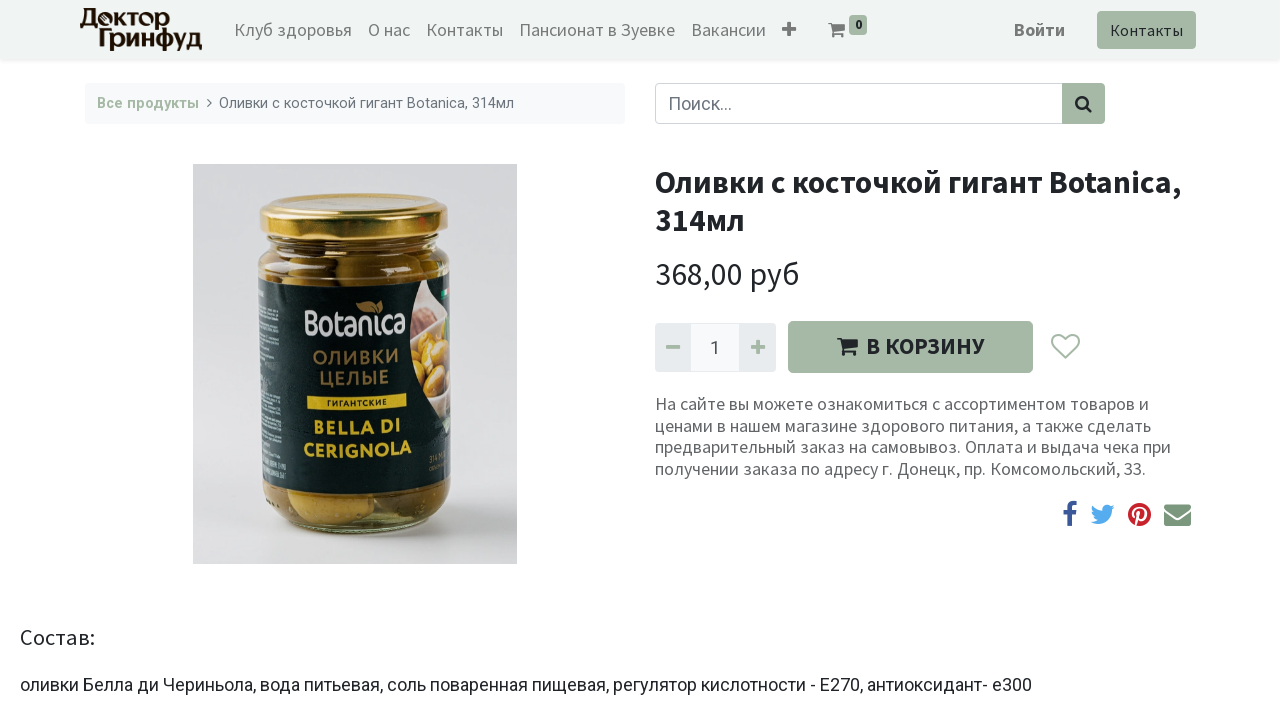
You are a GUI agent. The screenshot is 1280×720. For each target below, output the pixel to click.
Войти (1034, 29)
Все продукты (148, 103)
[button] (794, 29)
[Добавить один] (757, 347)
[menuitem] (298, 29)
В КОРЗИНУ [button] (910, 346)
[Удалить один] (673, 347)
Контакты (1141, 30)
